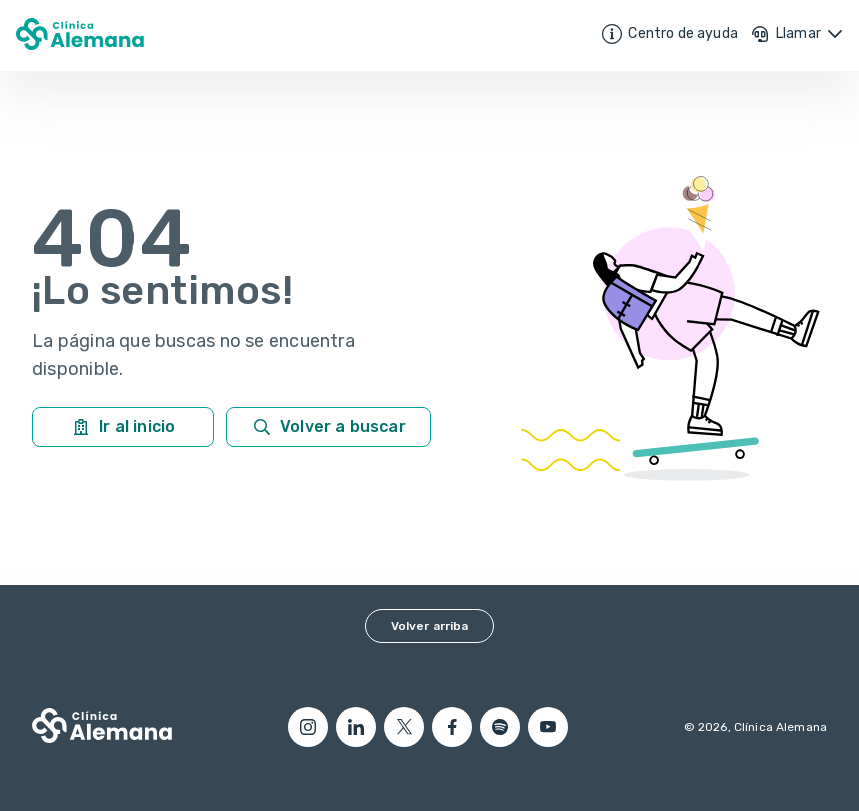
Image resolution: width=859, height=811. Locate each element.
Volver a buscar (329, 427)
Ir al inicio (123, 427)
